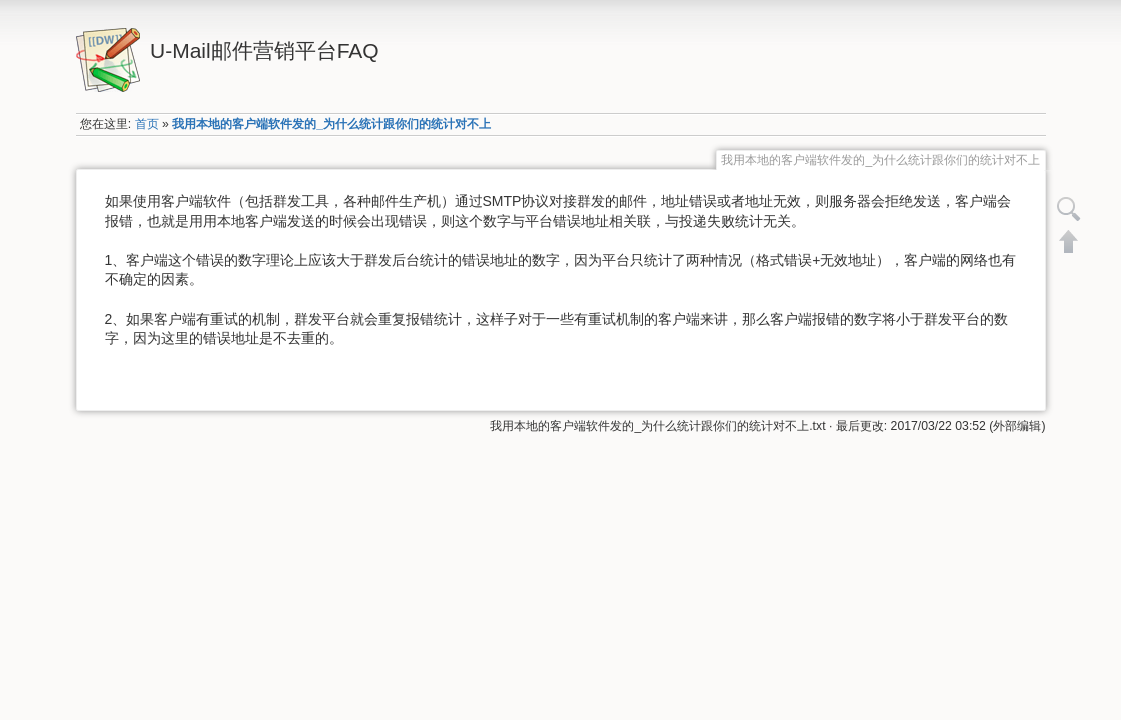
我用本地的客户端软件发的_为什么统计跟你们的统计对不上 (331, 124)
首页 (147, 124)
